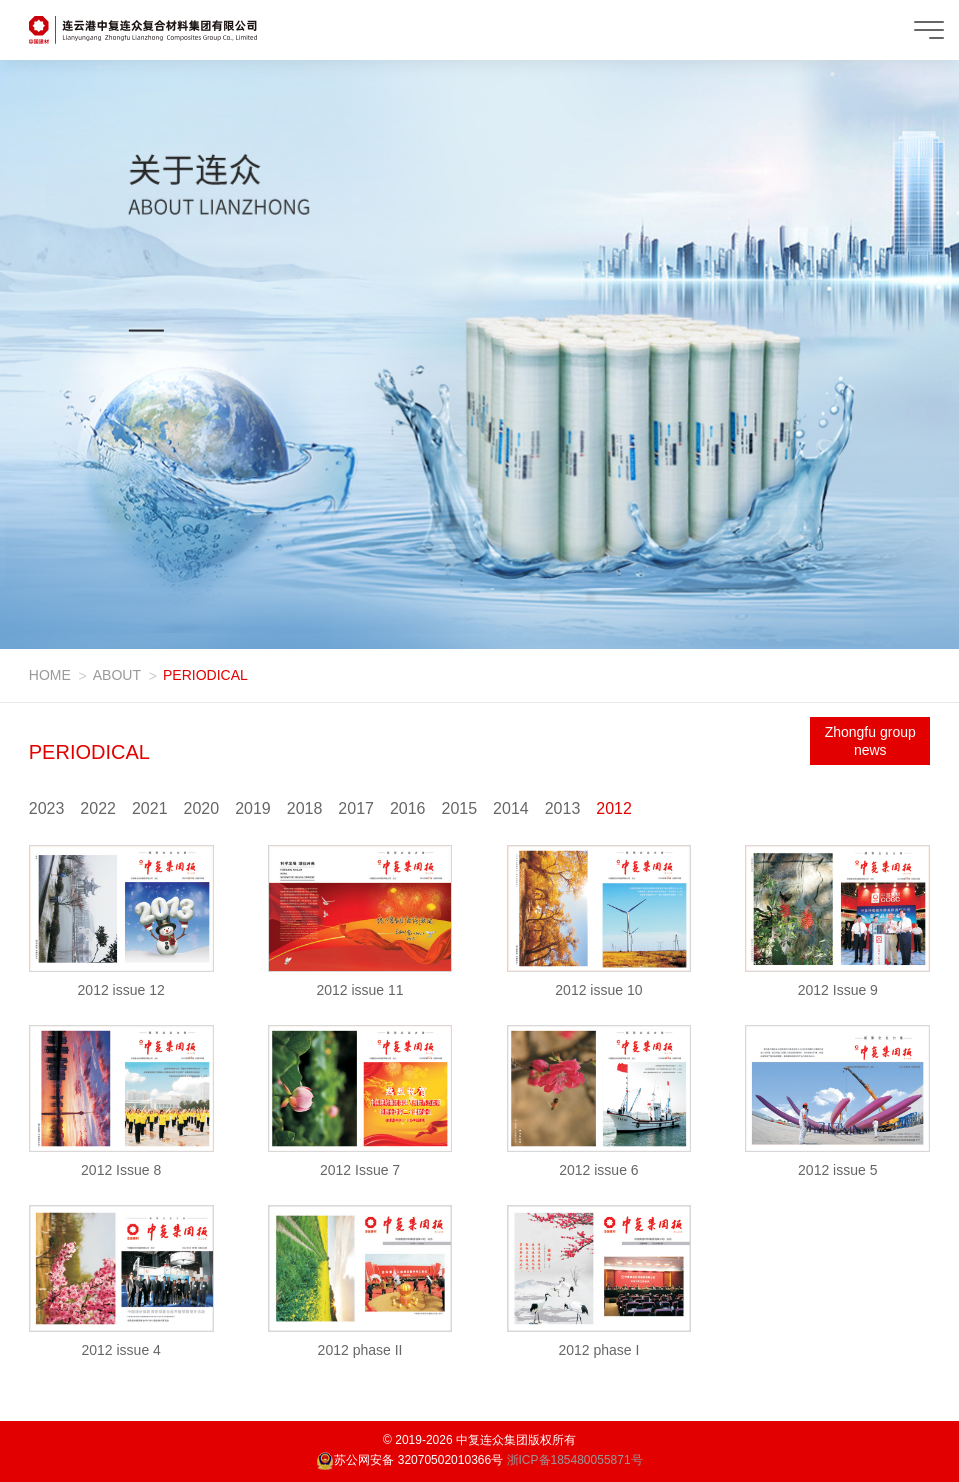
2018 (305, 808)
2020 (202, 808)
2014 (511, 808)
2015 (460, 808)
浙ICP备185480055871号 (575, 1460)
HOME (50, 675)
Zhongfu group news (870, 741)
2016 (408, 808)
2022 (98, 808)
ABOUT (117, 675)
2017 (356, 808)
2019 (253, 808)
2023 (47, 808)
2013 (563, 808)
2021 (150, 808)
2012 (614, 808)
